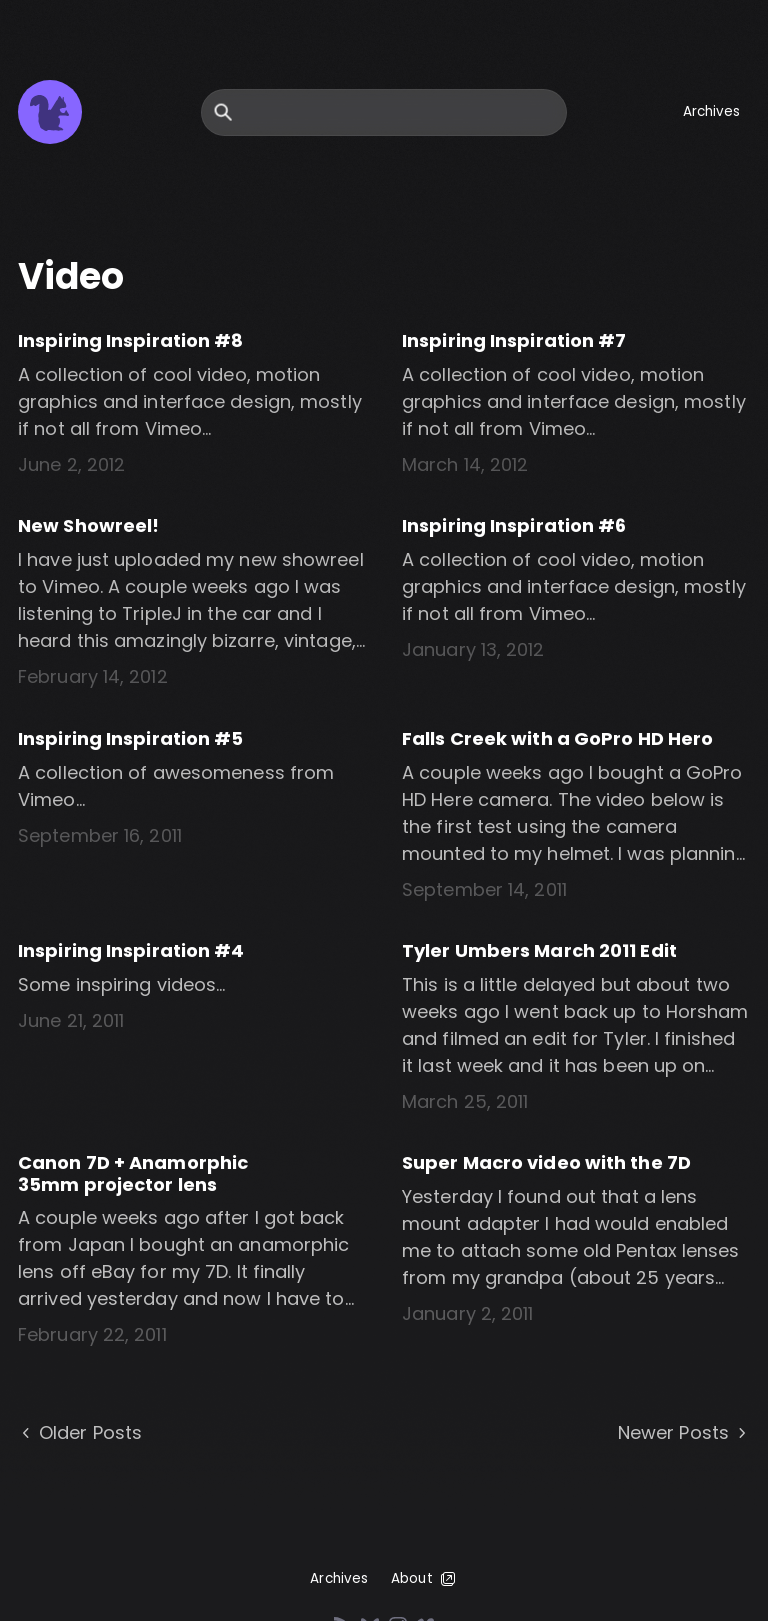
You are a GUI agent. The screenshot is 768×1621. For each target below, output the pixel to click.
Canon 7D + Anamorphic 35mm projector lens (133, 1173)
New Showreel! (88, 525)
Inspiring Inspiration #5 (130, 738)
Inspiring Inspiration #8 (130, 340)
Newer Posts (684, 1433)
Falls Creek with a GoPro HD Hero (557, 738)
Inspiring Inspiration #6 (514, 525)
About (424, 1579)
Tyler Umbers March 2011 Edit (539, 950)
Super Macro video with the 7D (546, 1162)
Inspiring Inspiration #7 (514, 340)
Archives (712, 111)
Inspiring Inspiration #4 (131, 950)
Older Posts (80, 1433)
